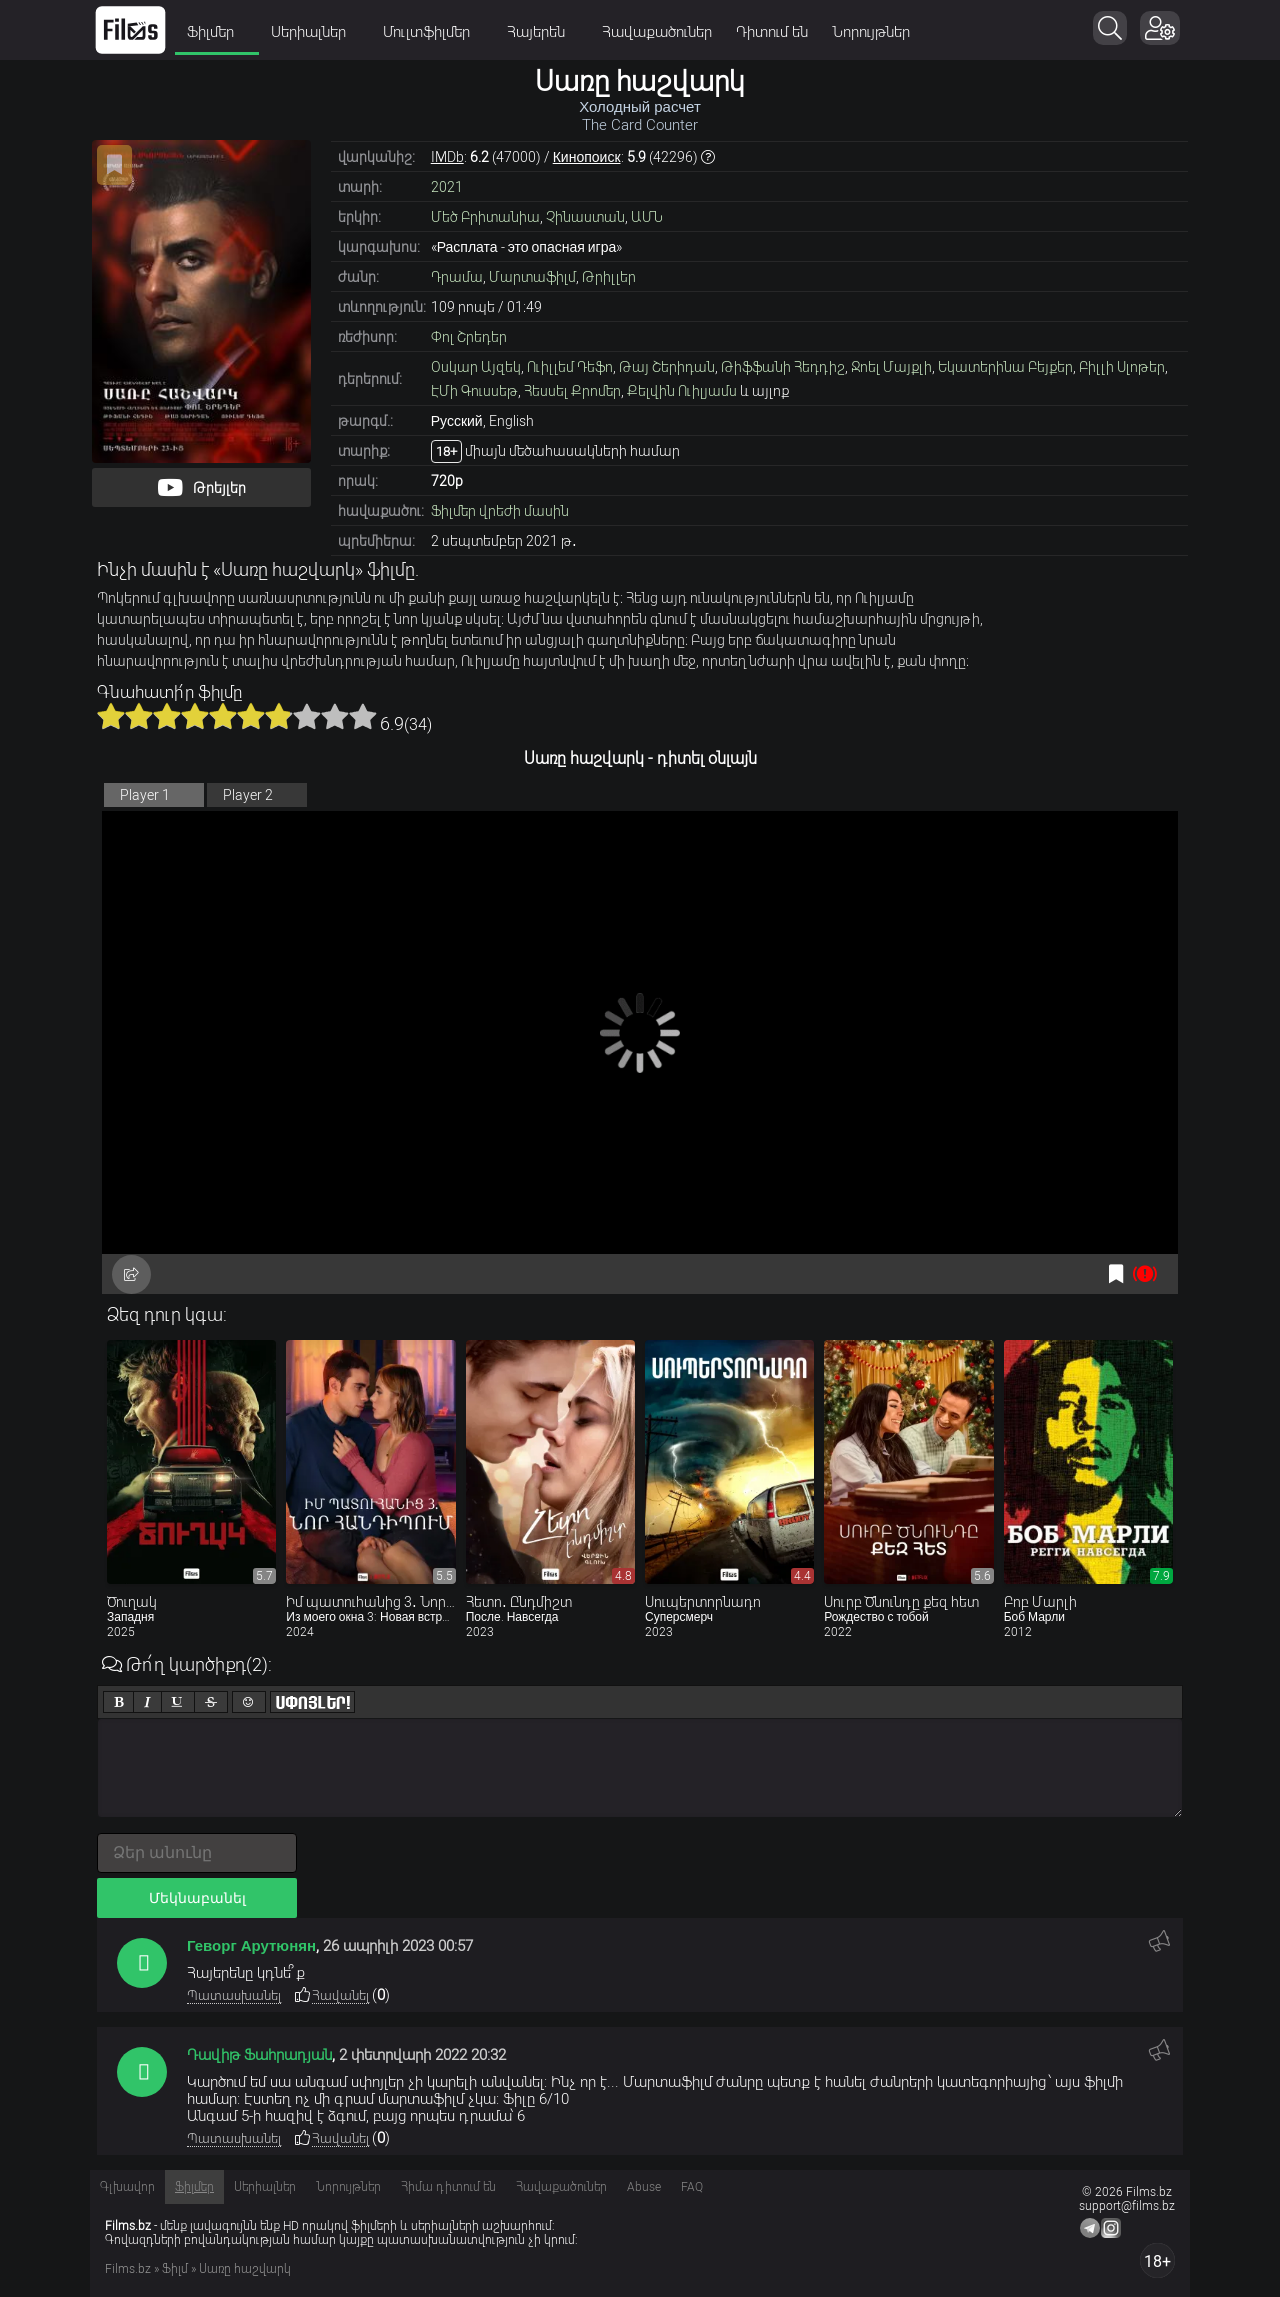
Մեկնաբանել (197, 1898)
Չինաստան (585, 217)
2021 (447, 187)
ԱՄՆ (647, 217)
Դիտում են (772, 32)
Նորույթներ (871, 32)
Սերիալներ (315, 32)
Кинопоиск (587, 157)
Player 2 (248, 795)
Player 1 (145, 795)
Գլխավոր (127, 2187)
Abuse (644, 2187)
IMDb (447, 157)
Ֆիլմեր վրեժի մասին (500, 511)
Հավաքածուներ (657, 32)
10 (363, 716)
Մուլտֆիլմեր (433, 32)
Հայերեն (542, 32)
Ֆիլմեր (217, 32)
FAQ (692, 2187)
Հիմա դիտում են (448, 2187)
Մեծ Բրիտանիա (485, 217)
